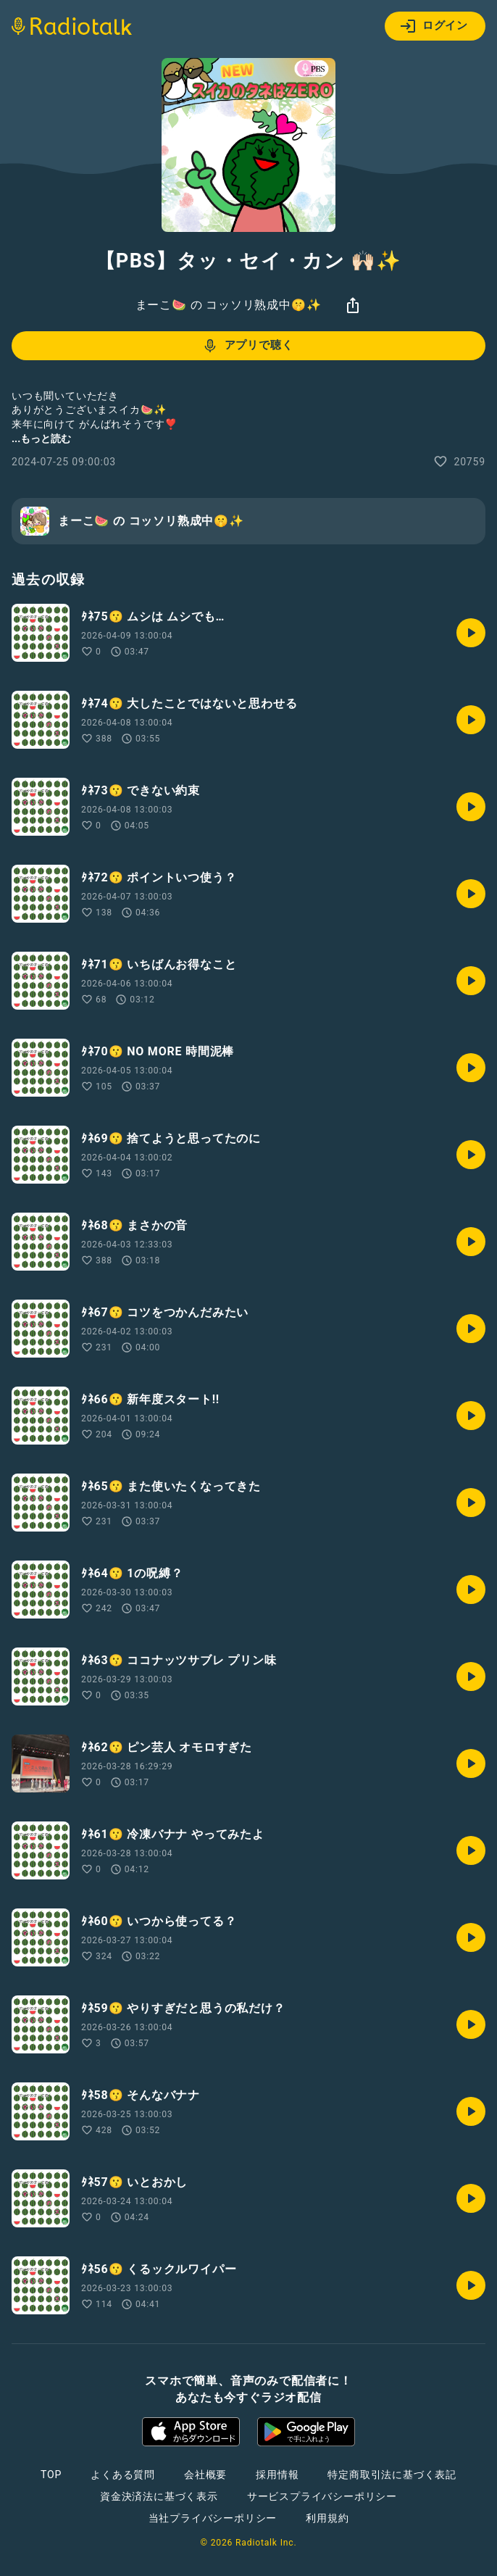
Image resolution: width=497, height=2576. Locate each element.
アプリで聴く (247, 345)
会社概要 (205, 2474)
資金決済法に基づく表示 (159, 2496)
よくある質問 (123, 2474)
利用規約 (327, 2518)
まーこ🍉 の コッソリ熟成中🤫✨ (228, 305)
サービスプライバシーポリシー (322, 2496)
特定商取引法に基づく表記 (391, 2474)
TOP (51, 2474)
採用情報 (277, 2474)
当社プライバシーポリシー (213, 2518)
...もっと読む (41, 438)
